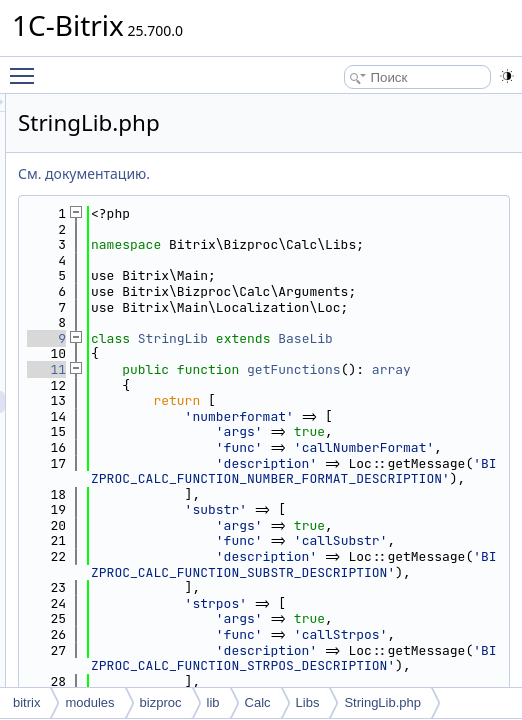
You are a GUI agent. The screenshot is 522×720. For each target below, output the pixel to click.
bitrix (26, 702)
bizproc (161, 702)
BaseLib (399, 400)
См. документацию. (334, 173)
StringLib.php (382, 702)
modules (89, 702)
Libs (308, 702)
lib (213, 702)
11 (296, 431)
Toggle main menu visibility (27, 67)
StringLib (423, 385)
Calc (258, 702)
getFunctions (388, 447)
